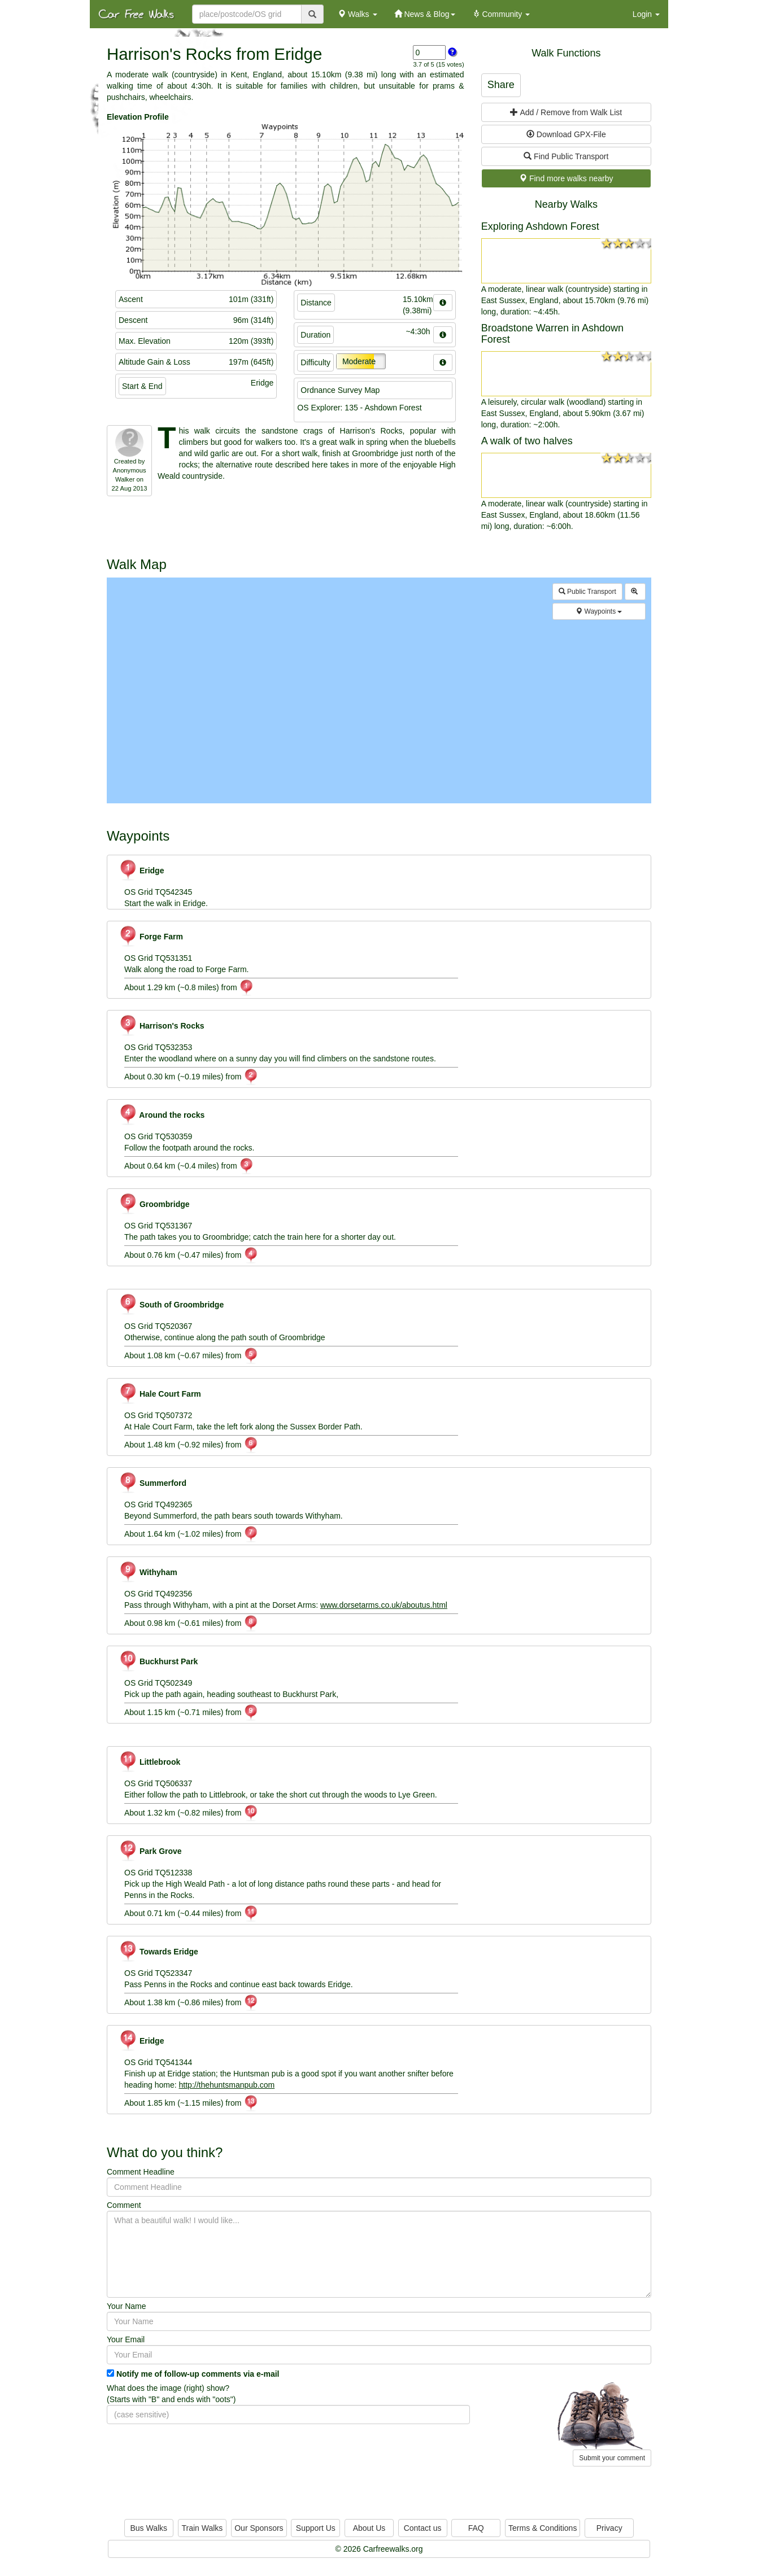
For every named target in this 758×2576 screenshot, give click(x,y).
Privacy (609, 2528)
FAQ (476, 2528)
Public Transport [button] (587, 592)
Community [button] (501, 14)
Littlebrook (149, 1761)
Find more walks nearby (566, 178)
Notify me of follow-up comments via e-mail (198, 2373)
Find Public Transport (566, 156)
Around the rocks (161, 1114)
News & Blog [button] (424, 14)
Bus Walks (148, 2528)
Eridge (141, 870)
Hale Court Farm (160, 1393)
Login (646, 14)
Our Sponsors (258, 2528)
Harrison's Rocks (161, 1025)
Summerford (152, 1483)
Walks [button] (357, 14)
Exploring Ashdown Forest (540, 226)
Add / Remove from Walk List (566, 112)
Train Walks (202, 2528)
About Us (369, 2528)
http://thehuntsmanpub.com (227, 2084)
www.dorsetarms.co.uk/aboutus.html (383, 1605)
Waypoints (599, 611)
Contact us (423, 2528)
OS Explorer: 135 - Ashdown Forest (359, 407)
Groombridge (154, 1204)
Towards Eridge (158, 1951)
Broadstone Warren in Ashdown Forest (552, 333)
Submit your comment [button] (612, 2458)
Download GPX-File (566, 134)
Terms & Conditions (542, 2528)
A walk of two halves (527, 441)
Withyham (148, 1572)
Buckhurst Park (158, 1661)
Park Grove (150, 1851)
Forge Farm (151, 936)
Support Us (316, 2528)
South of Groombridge (171, 1304)
